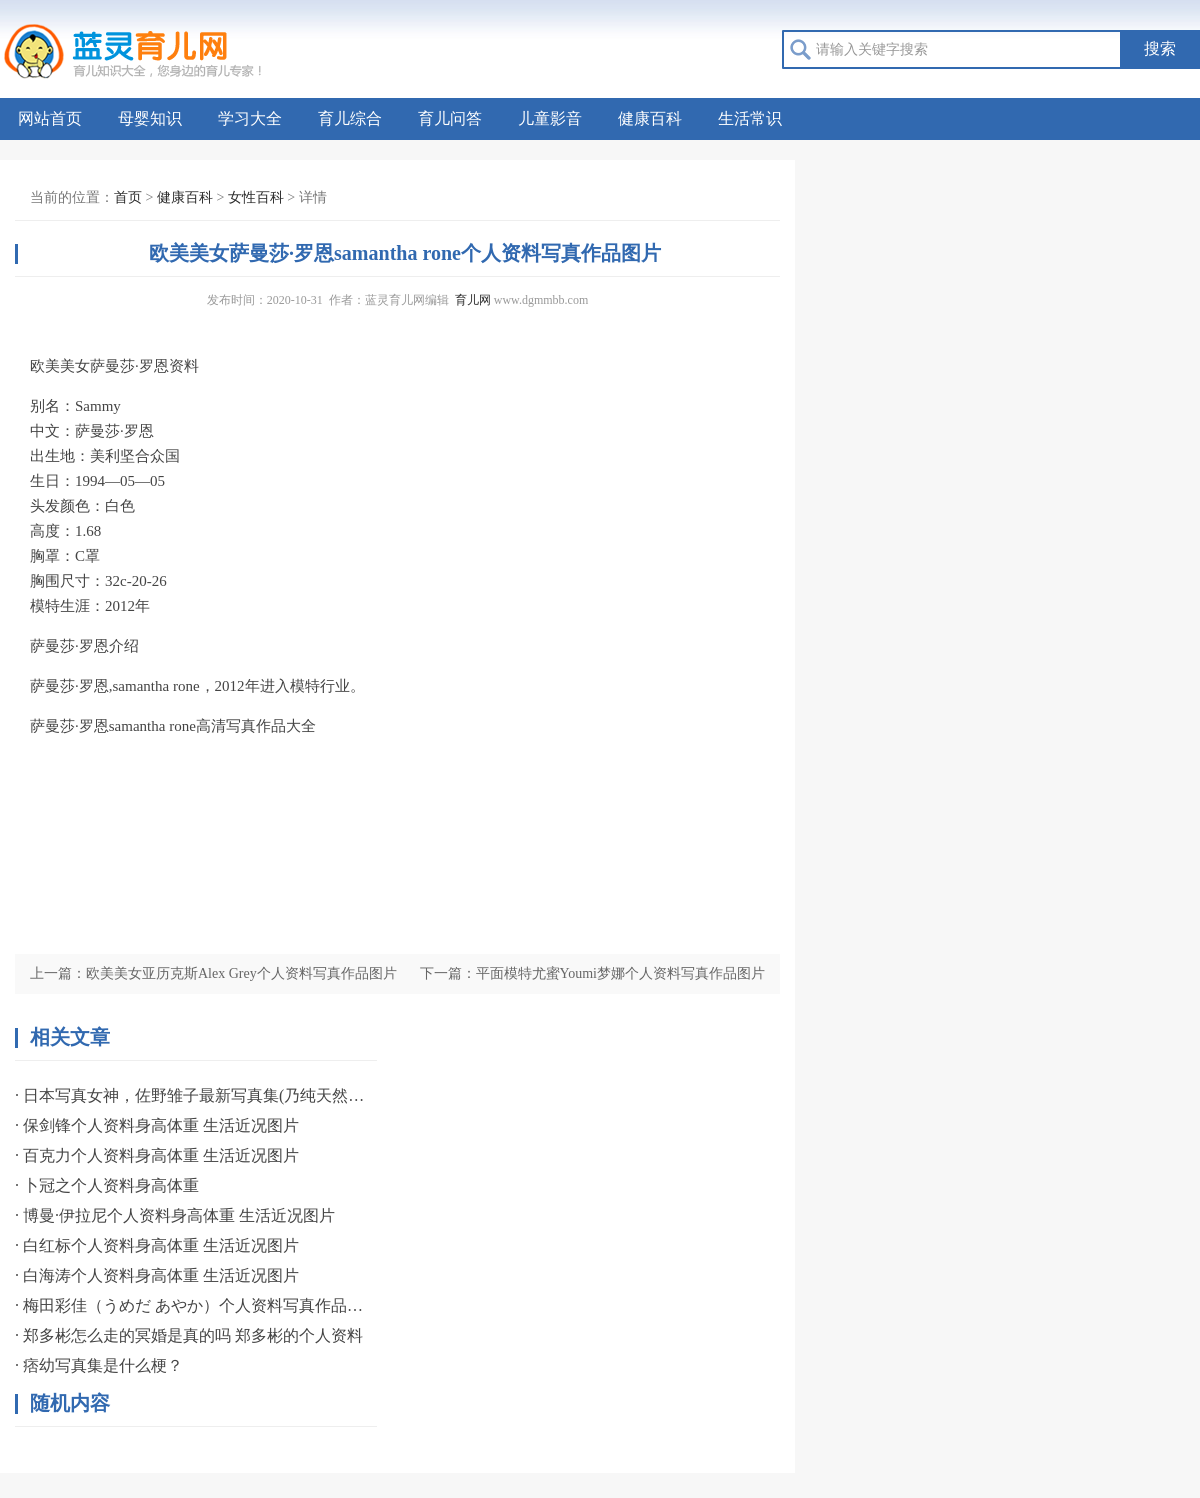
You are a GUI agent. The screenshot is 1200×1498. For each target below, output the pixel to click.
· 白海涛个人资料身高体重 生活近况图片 (157, 1275)
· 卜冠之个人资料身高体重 (107, 1185)
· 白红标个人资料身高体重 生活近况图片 (157, 1245)
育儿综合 (350, 118)
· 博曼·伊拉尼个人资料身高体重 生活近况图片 (175, 1215)
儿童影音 (550, 118)
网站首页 (50, 118)
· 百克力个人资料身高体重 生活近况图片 (157, 1155)
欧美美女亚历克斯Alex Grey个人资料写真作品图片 (241, 973)
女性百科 (256, 197)
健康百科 (650, 118)
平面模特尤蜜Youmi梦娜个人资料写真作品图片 (621, 973)
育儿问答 (450, 118)
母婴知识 (150, 118)
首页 (128, 197)
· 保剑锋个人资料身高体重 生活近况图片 (157, 1125)
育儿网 (473, 300)
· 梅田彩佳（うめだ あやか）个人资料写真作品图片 (190, 1305)
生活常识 (750, 118)
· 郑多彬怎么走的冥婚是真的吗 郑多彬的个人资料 (189, 1335)
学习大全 (250, 118)
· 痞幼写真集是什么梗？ (99, 1365)
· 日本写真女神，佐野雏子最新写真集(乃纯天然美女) (190, 1095)
